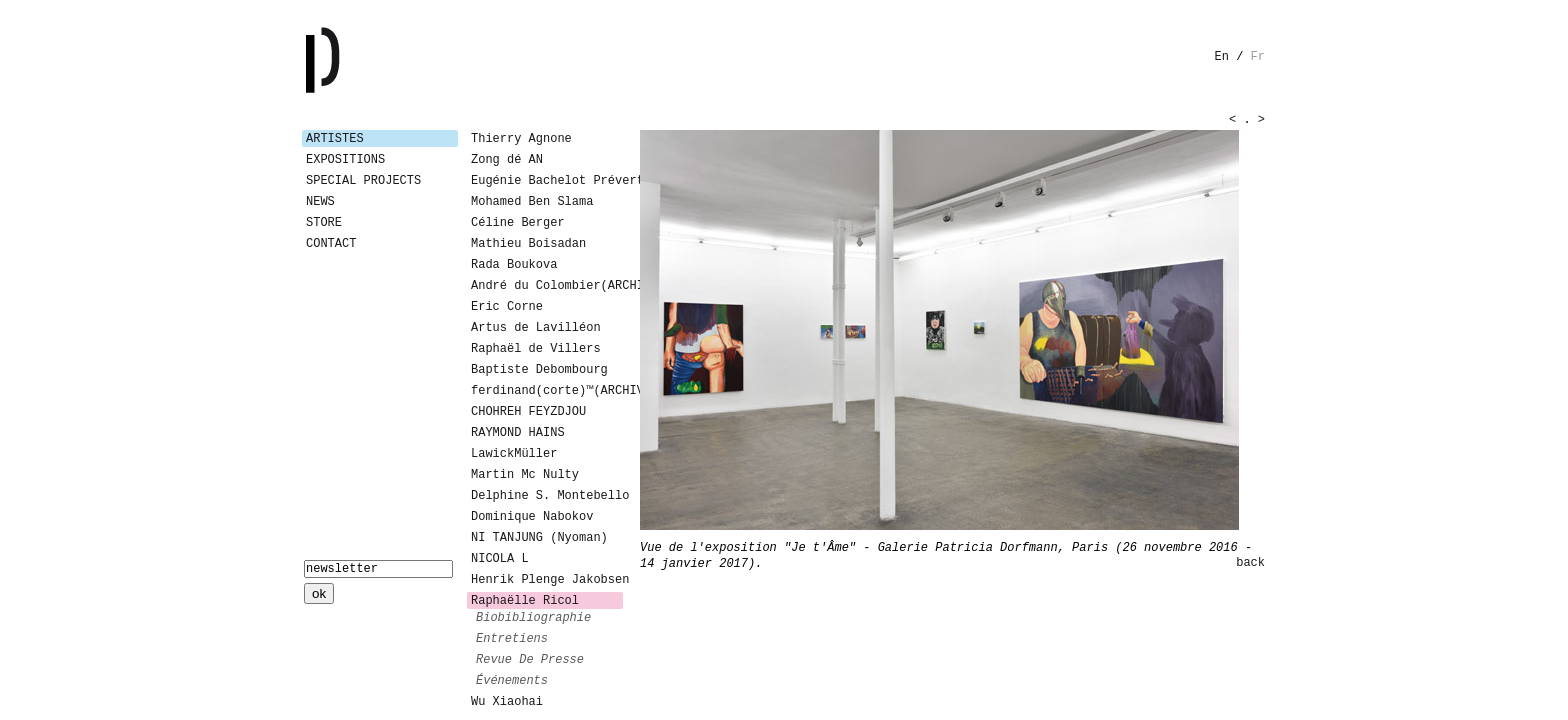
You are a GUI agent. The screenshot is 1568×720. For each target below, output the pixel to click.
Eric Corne (507, 307)
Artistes (335, 139)
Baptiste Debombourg (539, 370)
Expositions (345, 160)
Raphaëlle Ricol (525, 601)
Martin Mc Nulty (525, 475)
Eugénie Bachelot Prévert (547, 181)
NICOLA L (500, 559)
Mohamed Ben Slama (532, 202)
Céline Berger (518, 223)
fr (1258, 57)
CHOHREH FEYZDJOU (528, 412)
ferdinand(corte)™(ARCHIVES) (547, 391)
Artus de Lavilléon (536, 328)
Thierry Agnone (521, 139)
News (320, 202)
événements (512, 681)
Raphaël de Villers (536, 349)
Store (324, 223)
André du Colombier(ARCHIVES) (547, 286)
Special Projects (363, 181)
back (1250, 563)
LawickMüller (514, 454)
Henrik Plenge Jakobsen (547, 580)
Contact (331, 244)
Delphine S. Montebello (547, 496)
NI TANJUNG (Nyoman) (539, 538)
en (1222, 57)
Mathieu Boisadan (528, 244)
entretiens (512, 639)
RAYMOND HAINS (518, 433)
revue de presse (530, 660)
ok (319, 593)
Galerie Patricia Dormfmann (352, 60)
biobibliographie (533, 618)
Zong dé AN (507, 160)
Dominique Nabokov (532, 517)
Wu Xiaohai (507, 702)
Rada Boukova (514, 265)
